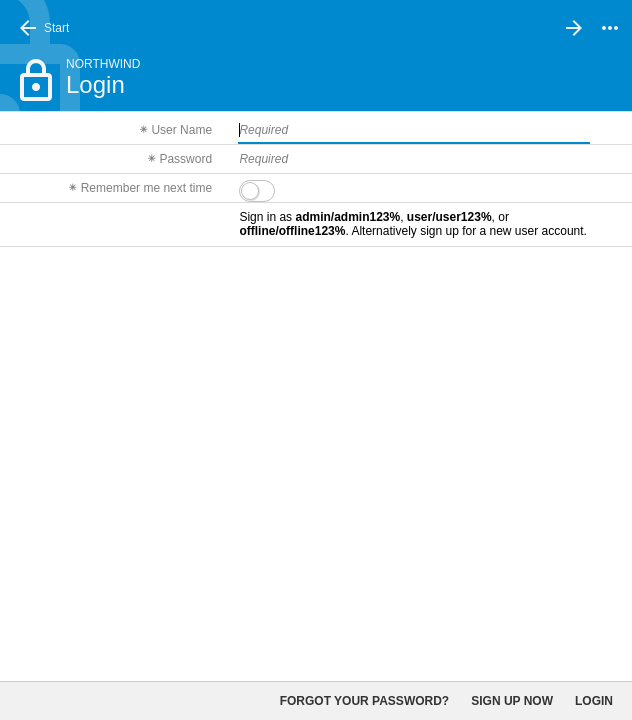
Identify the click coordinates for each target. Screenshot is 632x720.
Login (594, 701)
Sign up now (512, 701)
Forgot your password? (365, 701)
